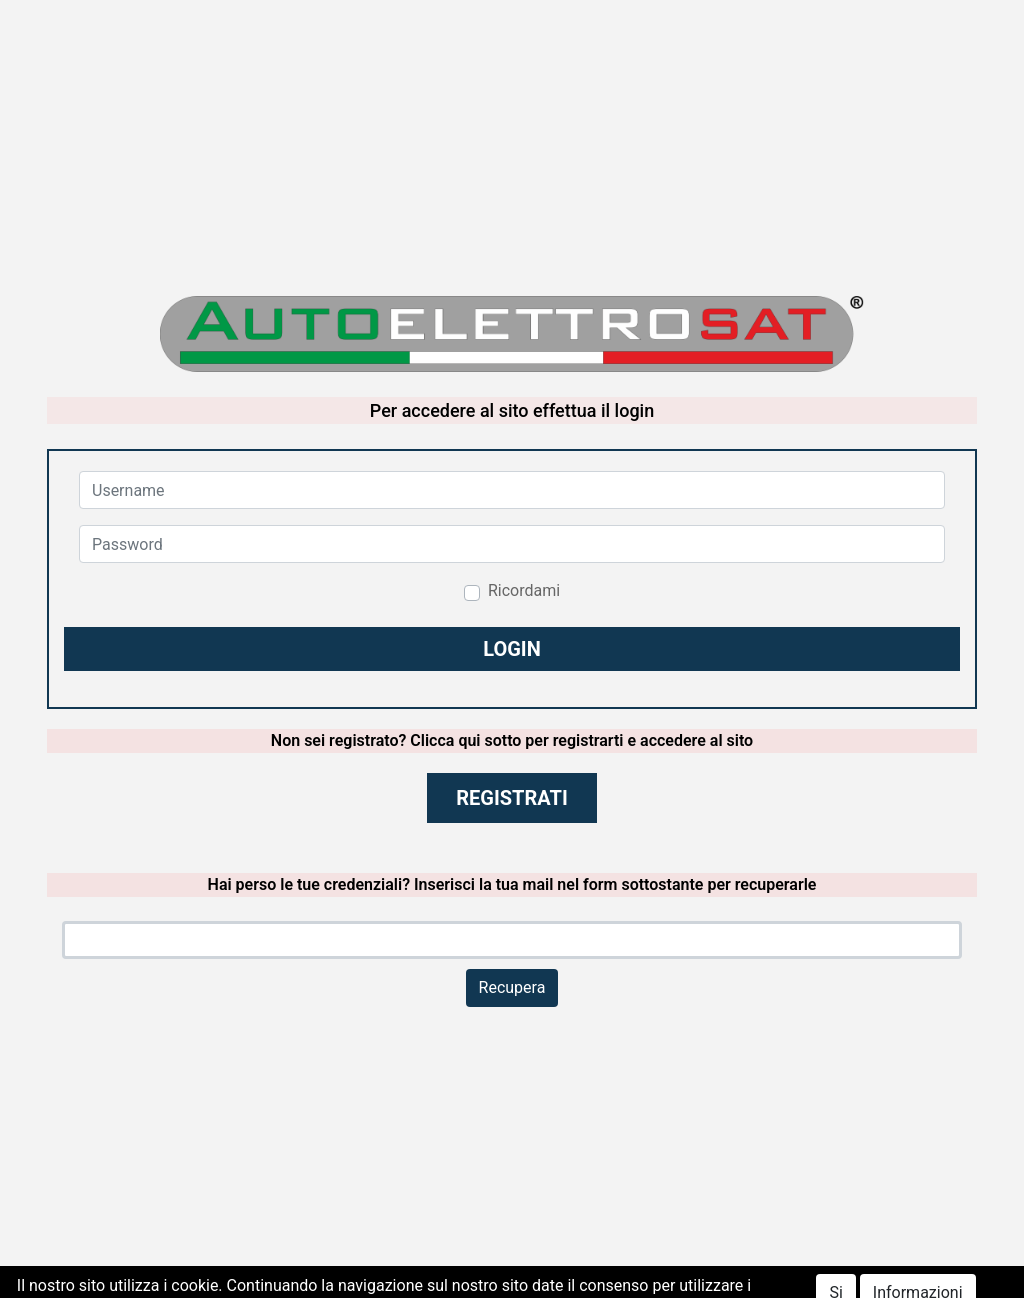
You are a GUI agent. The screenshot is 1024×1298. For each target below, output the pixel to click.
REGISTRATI (512, 798)
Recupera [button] (512, 987)
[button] (512, 649)
